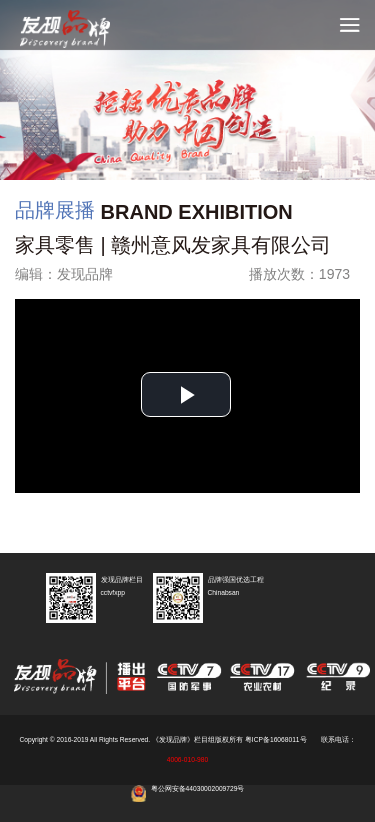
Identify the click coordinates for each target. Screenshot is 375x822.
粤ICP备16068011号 (276, 739)
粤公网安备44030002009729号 (198, 788)
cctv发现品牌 (80, 30)
